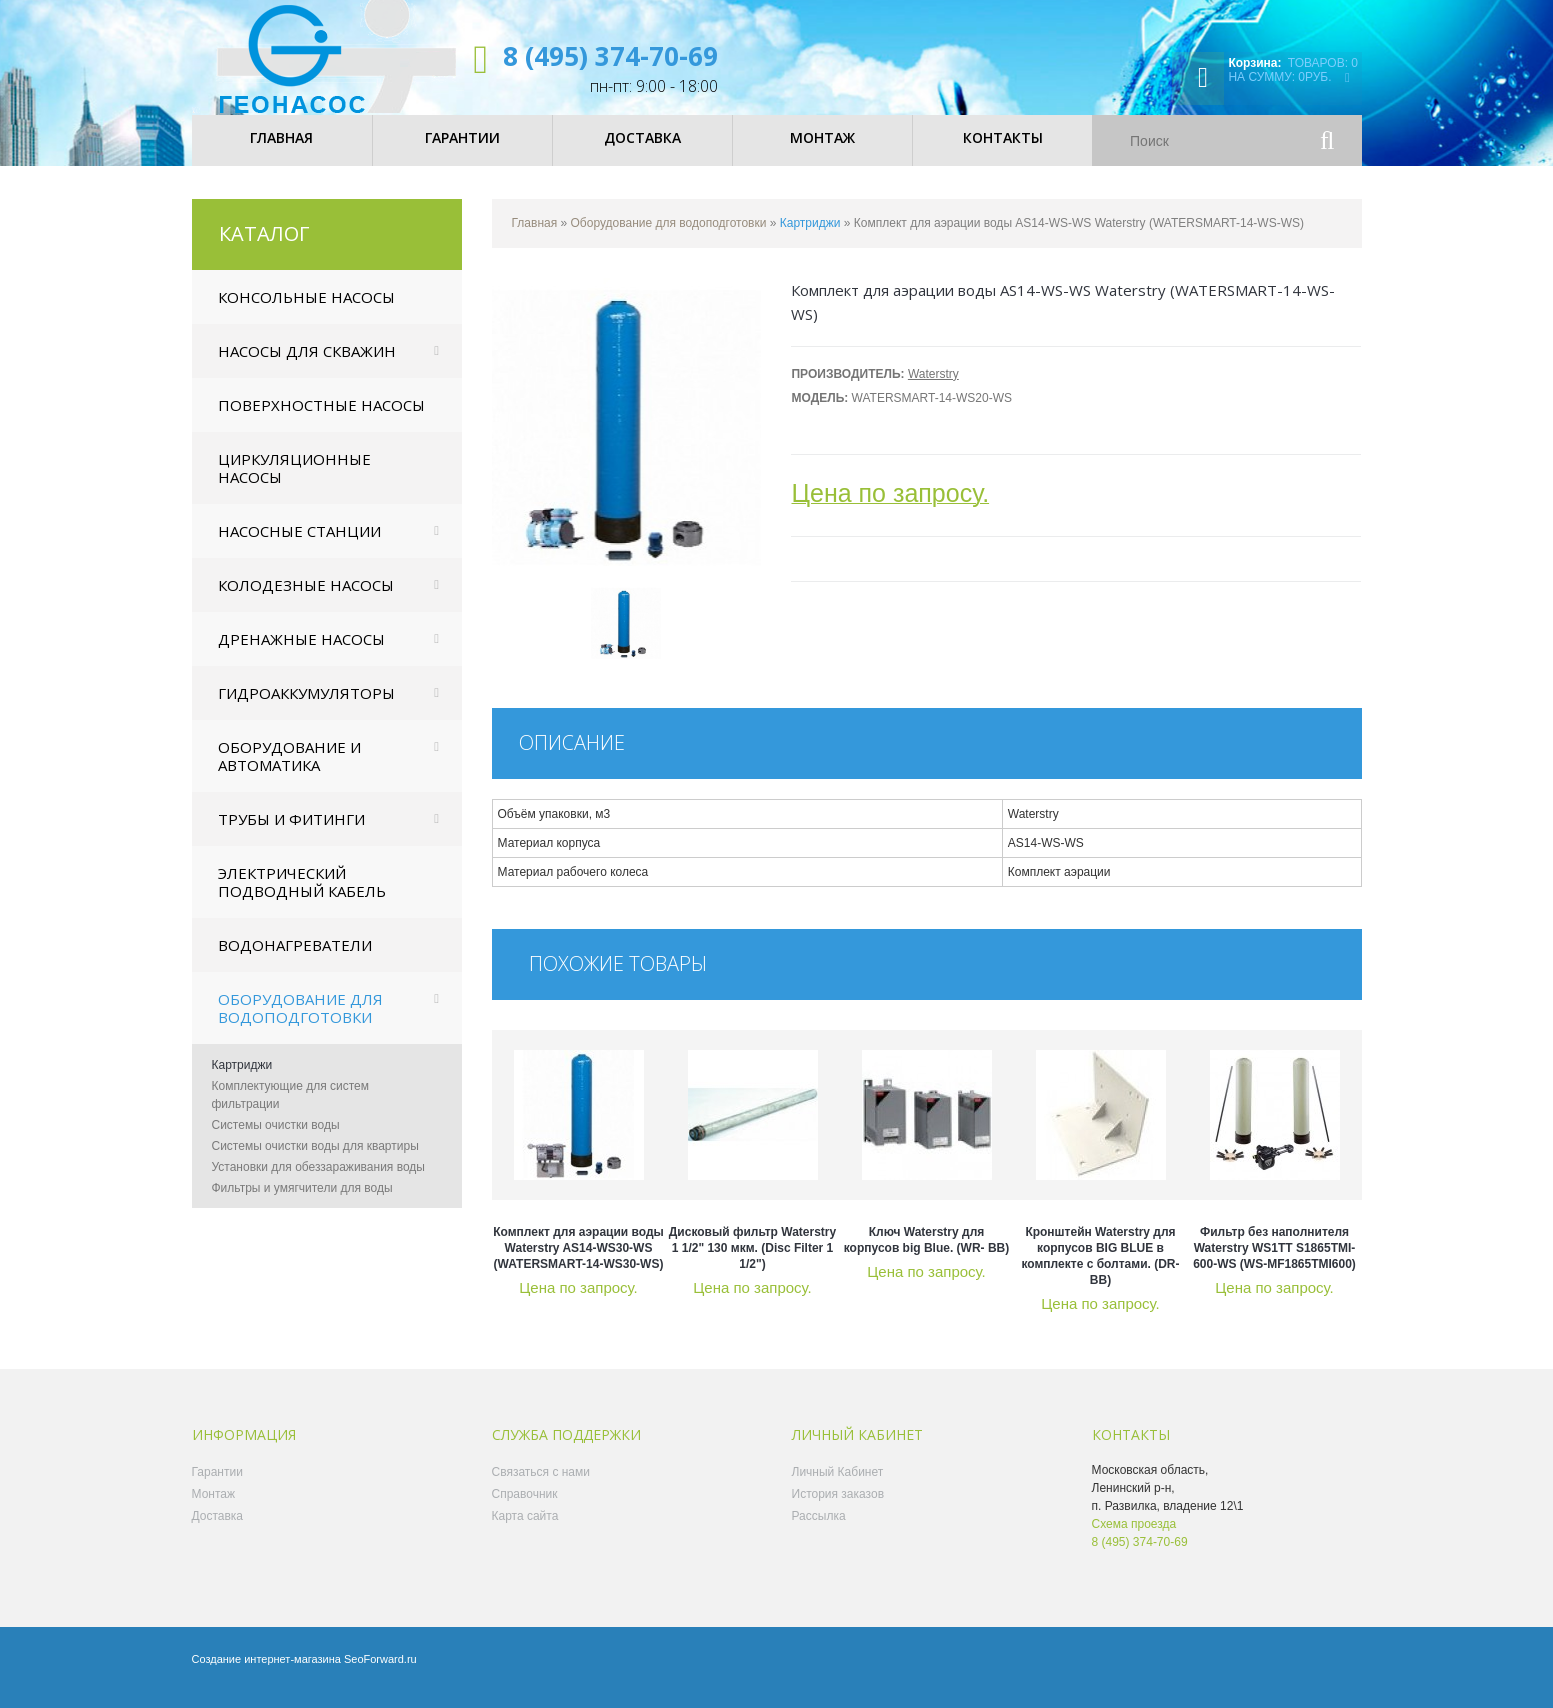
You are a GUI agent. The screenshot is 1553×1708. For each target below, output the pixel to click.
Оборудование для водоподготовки (300, 1022)
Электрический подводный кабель (302, 896)
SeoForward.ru (380, 1673)
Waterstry (933, 388)
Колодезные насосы (306, 599)
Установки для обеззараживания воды (318, 1181)
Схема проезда (1134, 1538)
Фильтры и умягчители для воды (302, 1202)
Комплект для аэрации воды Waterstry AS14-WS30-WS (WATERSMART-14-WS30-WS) (578, 1262)
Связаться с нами (541, 1486)
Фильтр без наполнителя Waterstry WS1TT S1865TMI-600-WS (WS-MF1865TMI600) (1274, 1262)
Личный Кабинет (838, 1486)
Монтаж (214, 1508)
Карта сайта (525, 1530)
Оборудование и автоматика (289, 770)
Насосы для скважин (307, 365)
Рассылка (819, 1530)
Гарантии (217, 1486)
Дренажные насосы (301, 653)
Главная (535, 237)
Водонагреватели (295, 959)
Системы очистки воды (276, 1139)
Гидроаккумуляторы (306, 707)
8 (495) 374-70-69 (610, 56)
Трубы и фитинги (291, 833)
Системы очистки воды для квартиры (315, 1160)
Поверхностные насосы (321, 419)
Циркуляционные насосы (294, 482)
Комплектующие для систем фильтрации (291, 1109)
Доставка (218, 1530)
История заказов (838, 1508)
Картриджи (242, 1079)
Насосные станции (299, 545)
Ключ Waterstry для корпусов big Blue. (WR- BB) (927, 1254)
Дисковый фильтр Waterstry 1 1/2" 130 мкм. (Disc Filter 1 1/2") (752, 1262)
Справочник (525, 1508)
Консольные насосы (306, 311)
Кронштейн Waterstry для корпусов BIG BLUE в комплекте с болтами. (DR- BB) (1100, 1270)
